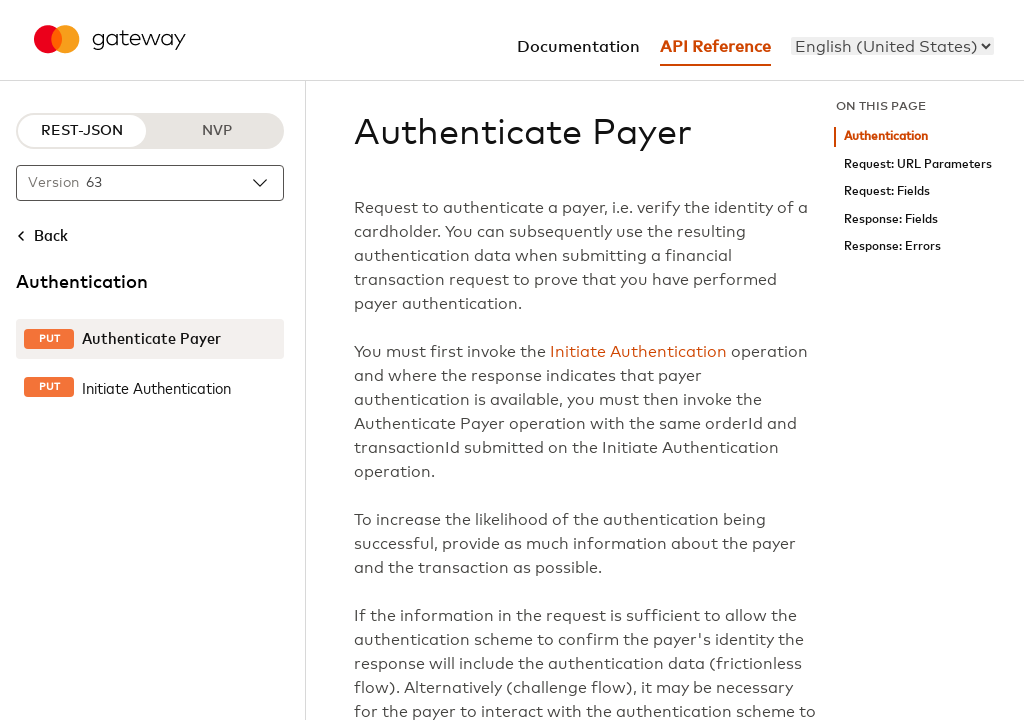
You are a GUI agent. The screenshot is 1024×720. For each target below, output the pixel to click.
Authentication (886, 136)
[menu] (892, 46)
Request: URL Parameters (918, 164)
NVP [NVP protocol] (217, 131)
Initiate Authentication (638, 352)
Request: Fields (887, 191)
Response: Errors (892, 246)
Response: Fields (891, 219)
